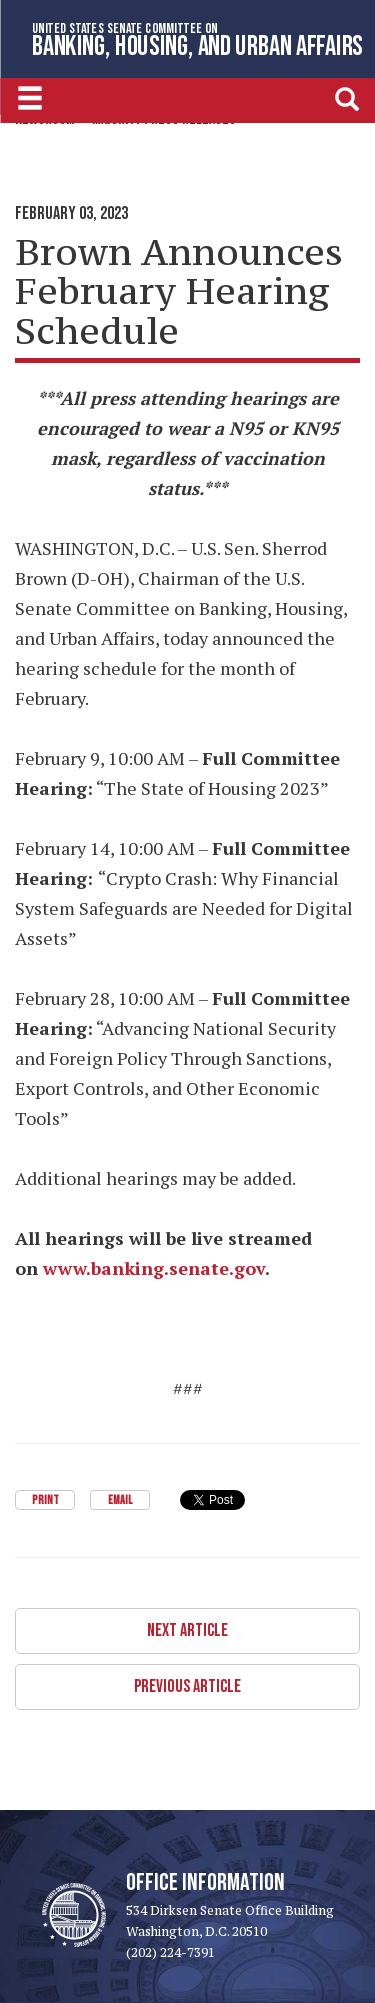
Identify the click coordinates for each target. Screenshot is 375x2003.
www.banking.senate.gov (154, 1268)
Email (120, 1500)
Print (45, 1500)
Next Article (187, 1630)
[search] (347, 98)
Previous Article (187, 1686)
